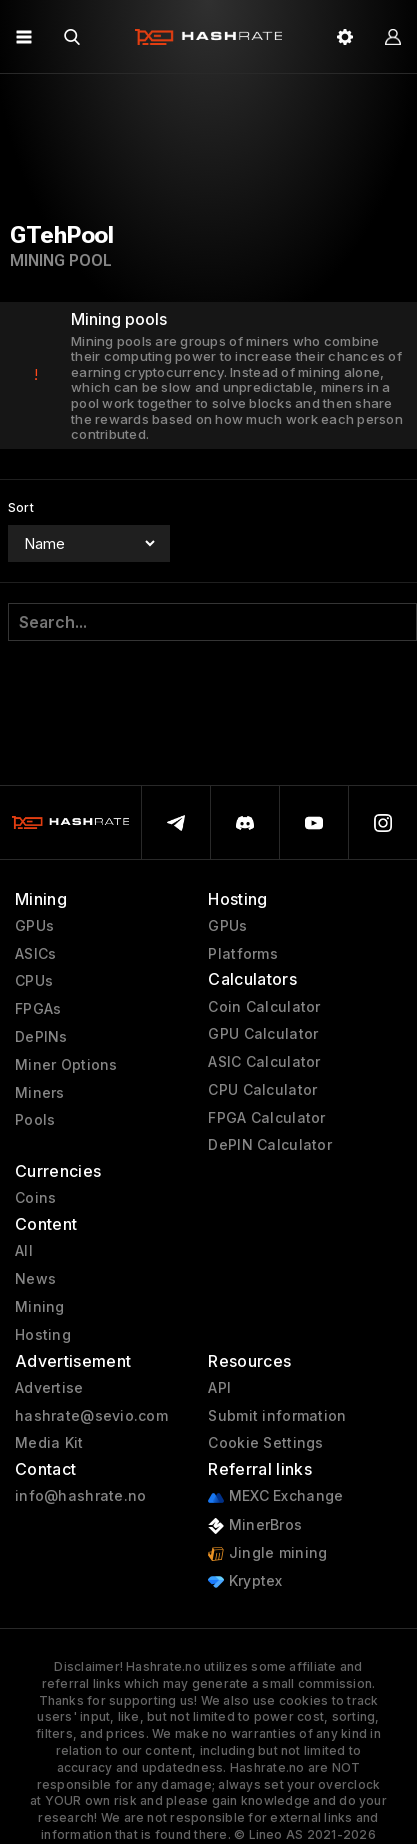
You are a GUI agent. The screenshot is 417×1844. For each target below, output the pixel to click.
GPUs (34, 926)
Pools (35, 1120)
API (219, 1388)
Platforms (243, 954)
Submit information (277, 1416)
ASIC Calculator (264, 1062)
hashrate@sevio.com (91, 1416)
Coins (35, 1198)
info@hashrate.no (80, 1496)
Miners (40, 1093)
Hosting (43, 1335)
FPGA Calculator (266, 1118)
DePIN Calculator (269, 1145)
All (24, 1251)
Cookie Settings (265, 1443)
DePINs (41, 1037)
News (35, 1279)
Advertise (49, 1388)
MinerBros (255, 1525)
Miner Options (66, 1065)
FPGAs (38, 1009)
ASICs (35, 954)
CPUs (34, 981)
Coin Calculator (264, 1007)
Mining (40, 1307)
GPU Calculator (263, 1034)
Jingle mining (267, 1553)
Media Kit (49, 1443)
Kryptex (245, 1581)
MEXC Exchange (275, 1496)
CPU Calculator (262, 1090)
